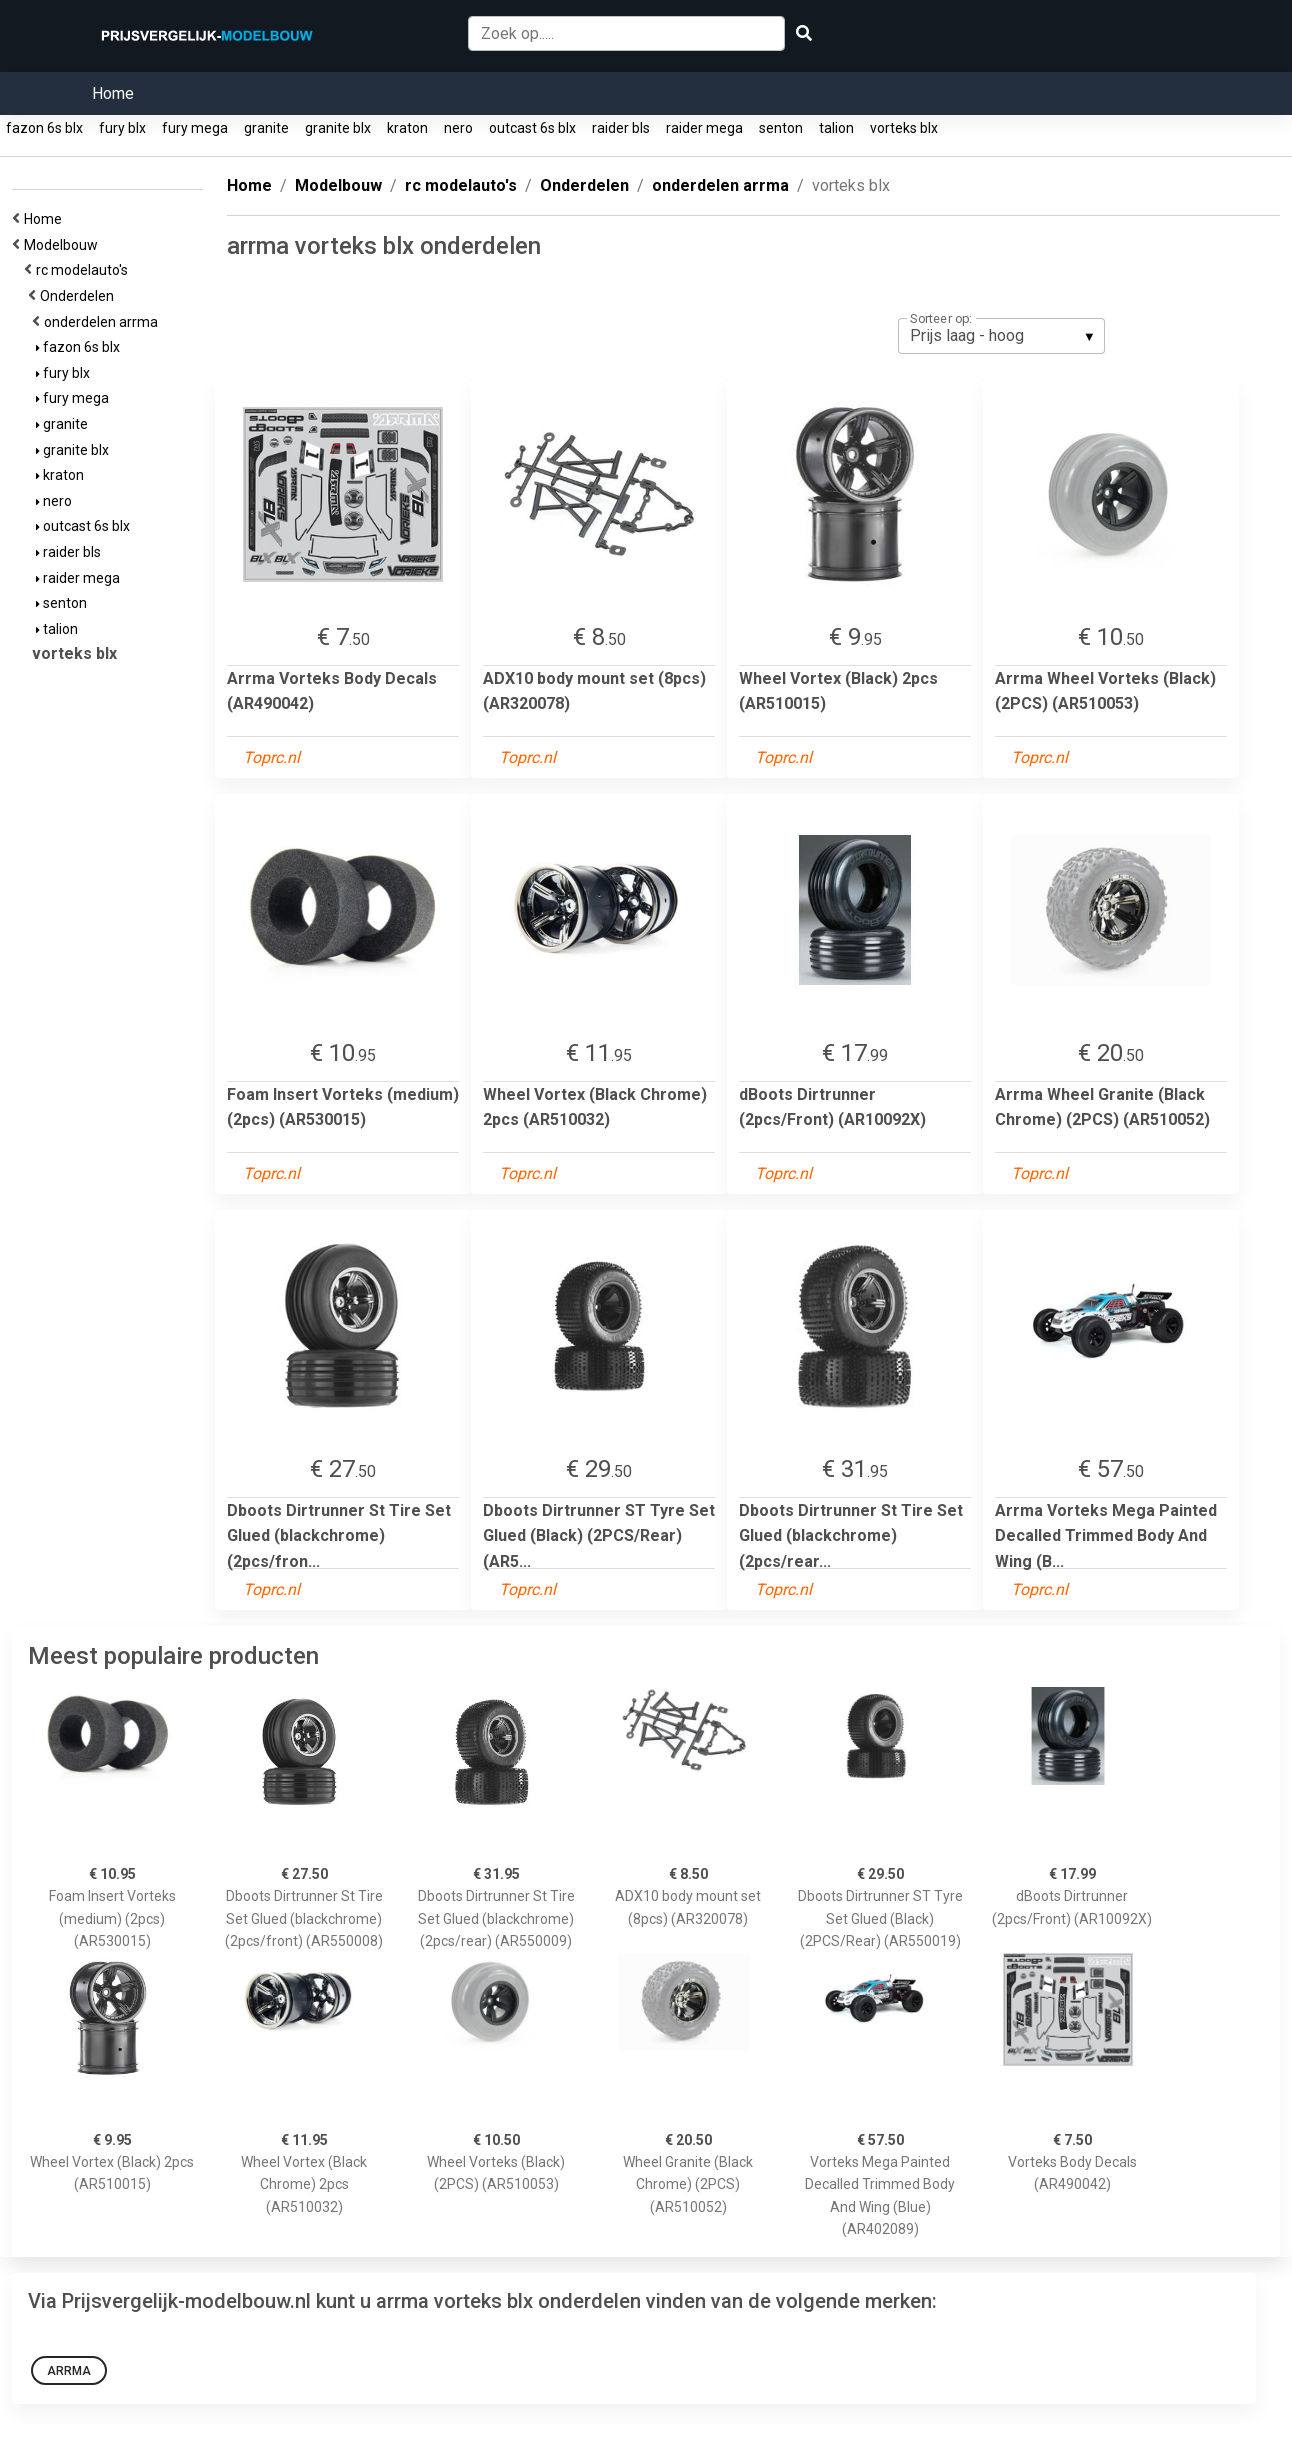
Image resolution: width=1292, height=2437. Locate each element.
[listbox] (1001, 336)
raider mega (704, 128)
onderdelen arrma (104, 322)
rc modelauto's (85, 270)
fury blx (122, 128)
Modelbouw (64, 245)
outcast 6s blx (532, 128)
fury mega (195, 128)
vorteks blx (904, 128)
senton (781, 128)
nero (458, 128)
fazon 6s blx (44, 128)
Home (113, 93)
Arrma (69, 2371)
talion (836, 128)
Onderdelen (80, 296)
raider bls (621, 128)
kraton (407, 128)
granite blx (338, 128)
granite (266, 128)
